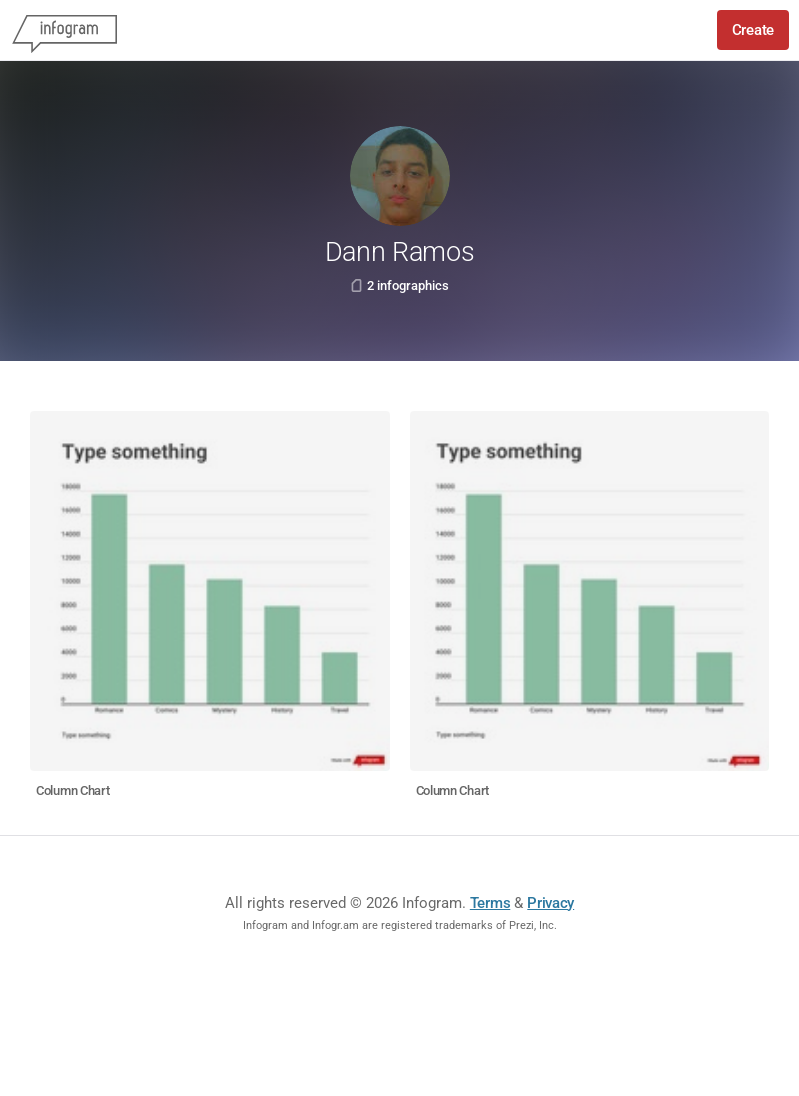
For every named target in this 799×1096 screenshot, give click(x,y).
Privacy (550, 903)
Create (753, 30)
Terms (490, 903)
